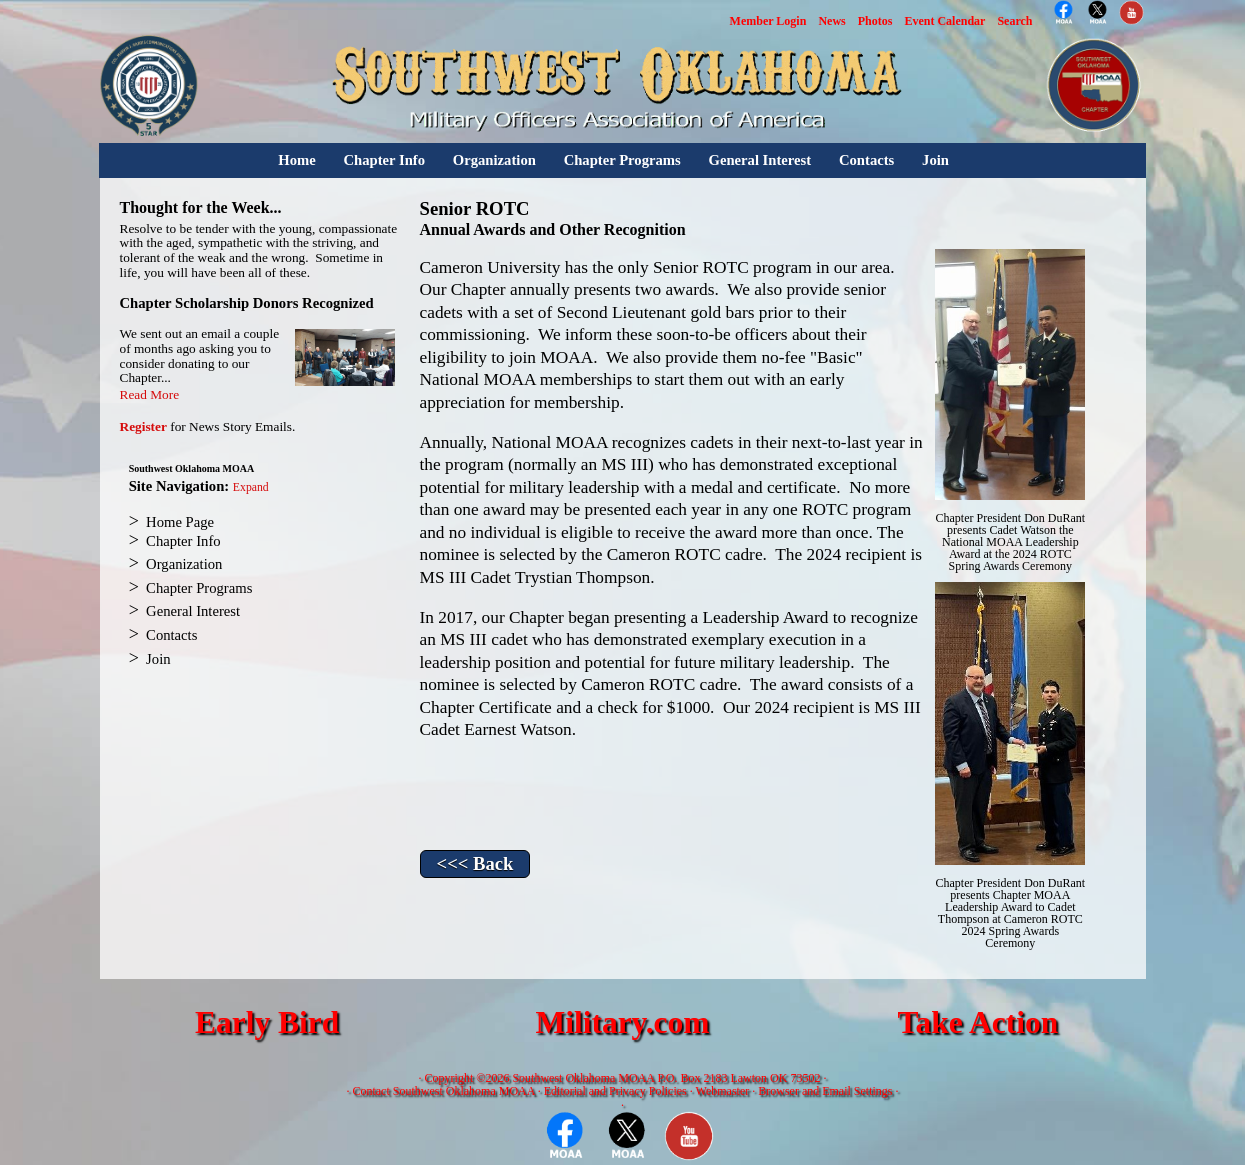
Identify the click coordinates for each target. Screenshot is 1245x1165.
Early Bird (267, 1022)
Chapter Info (384, 160)
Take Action (977, 1022)
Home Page (180, 522)
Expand (251, 487)
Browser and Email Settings (825, 1091)
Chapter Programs (622, 160)
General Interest (759, 160)
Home (296, 160)
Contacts (866, 160)
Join (935, 160)
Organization (494, 160)
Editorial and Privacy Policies (615, 1091)
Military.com (622, 1022)
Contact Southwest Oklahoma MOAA (443, 1091)
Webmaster (723, 1091)
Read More (150, 394)
